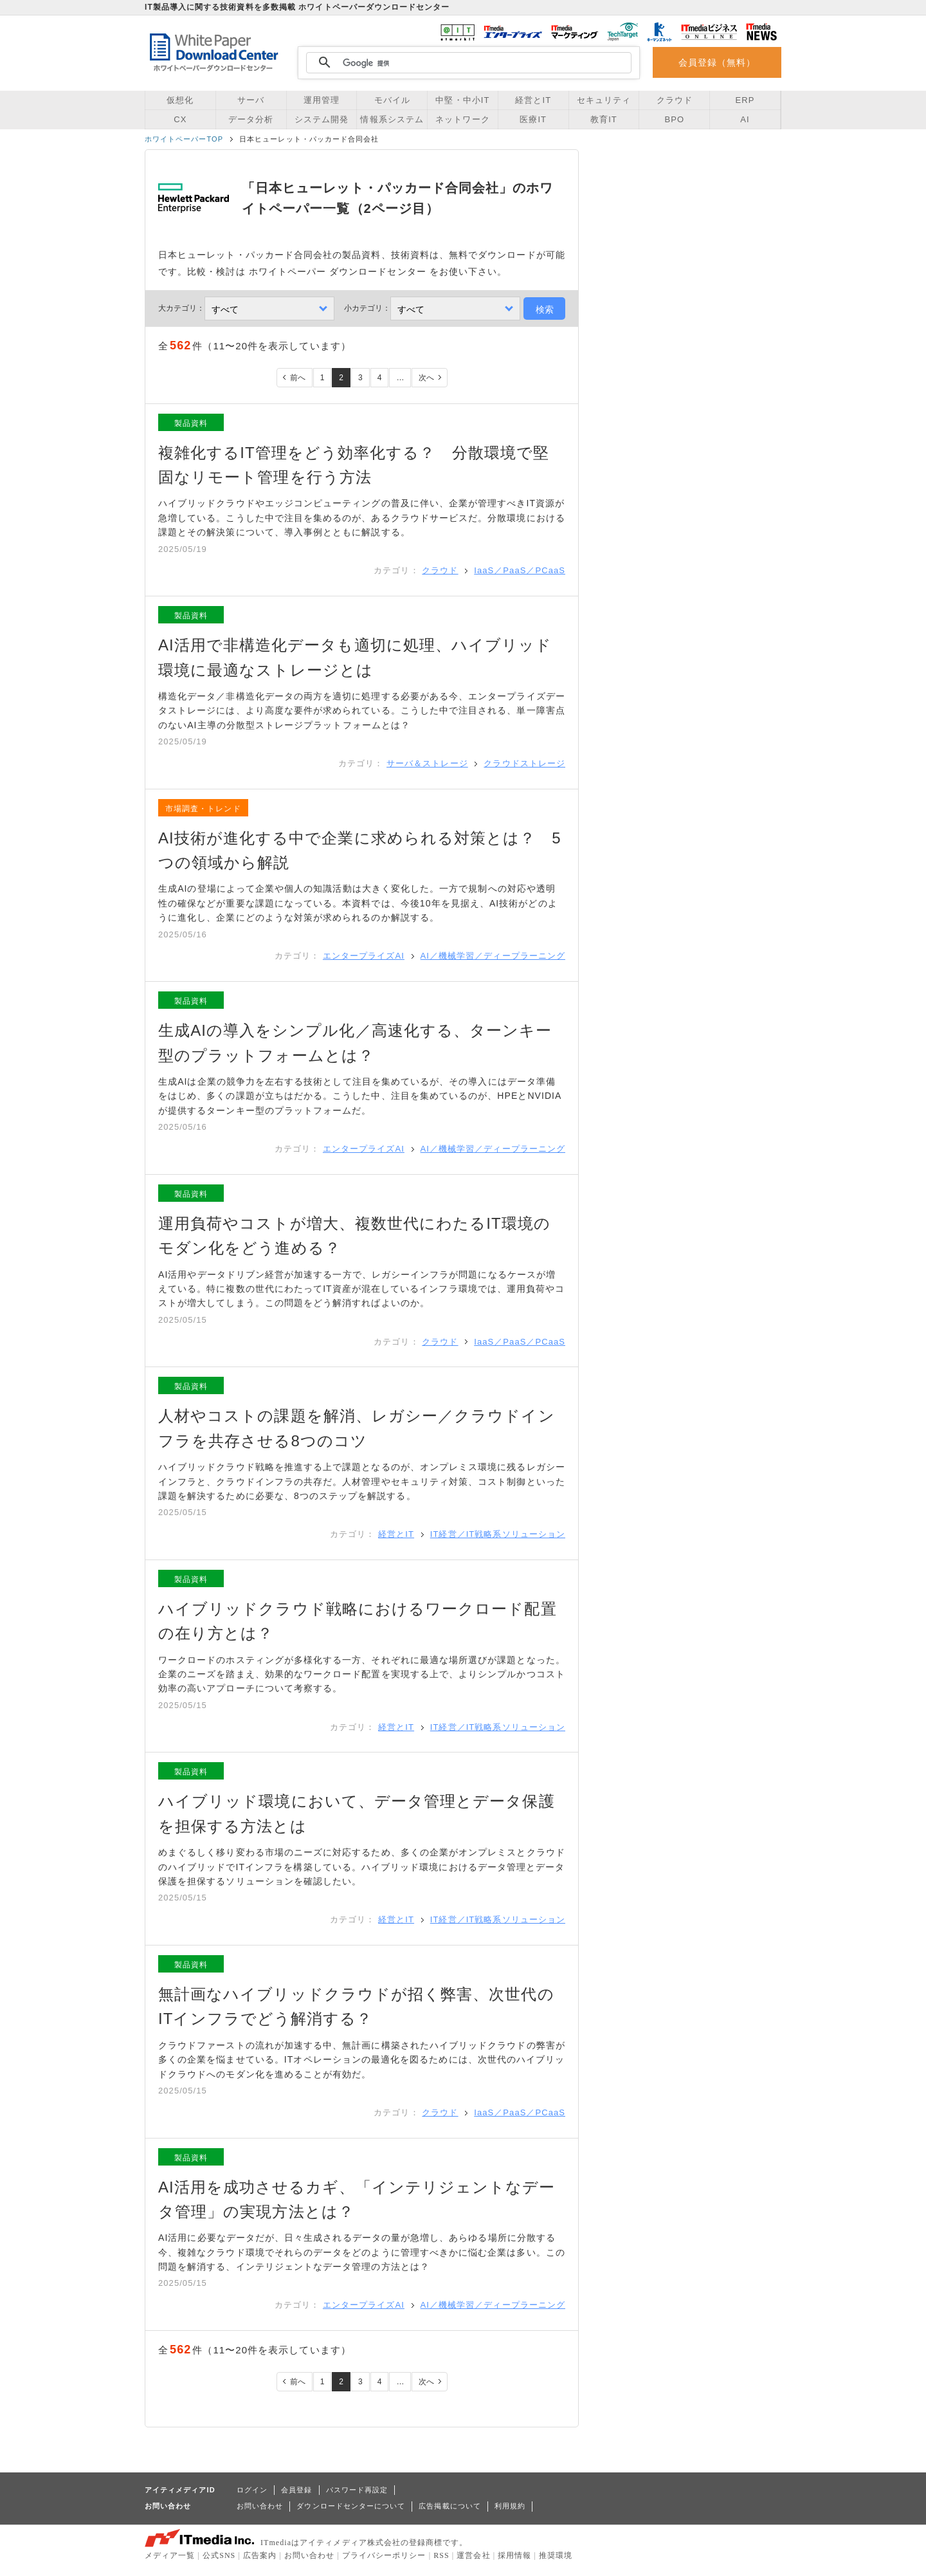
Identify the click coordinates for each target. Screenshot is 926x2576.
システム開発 (322, 119)
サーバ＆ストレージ (427, 763)
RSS (441, 2555)
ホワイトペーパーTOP (184, 139)
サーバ (250, 100)
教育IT (603, 119)
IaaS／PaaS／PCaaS (519, 570)
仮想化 (180, 100)
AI (744, 119)
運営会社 (473, 2555)
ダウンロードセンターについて (350, 2506)
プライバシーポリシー (384, 2555)
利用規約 (510, 2506)
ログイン (252, 2490)
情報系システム (391, 119)
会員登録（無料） (717, 62)
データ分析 (250, 119)
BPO (674, 119)
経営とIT (533, 100)
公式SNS (219, 2555)
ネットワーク (462, 119)
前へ (297, 377)
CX (180, 119)
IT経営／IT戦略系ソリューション (497, 1534)
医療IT (533, 119)
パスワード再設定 (357, 2490)
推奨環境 (555, 2555)
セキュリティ (604, 100)
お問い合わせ (260, 2506)
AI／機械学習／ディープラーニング (493, 956)
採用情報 (514, 2555)
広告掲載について (450, 2506)
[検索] (467, 63)
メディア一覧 (170, 2555)
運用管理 (322, 100)
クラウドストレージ (524, 763)
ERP (745, 100)
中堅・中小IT (462, 100)
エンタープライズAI (363, 956)
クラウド (675, 100)
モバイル (392, 100)
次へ (426, 377)
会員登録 (296, 2490)
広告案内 (260, 2555)
